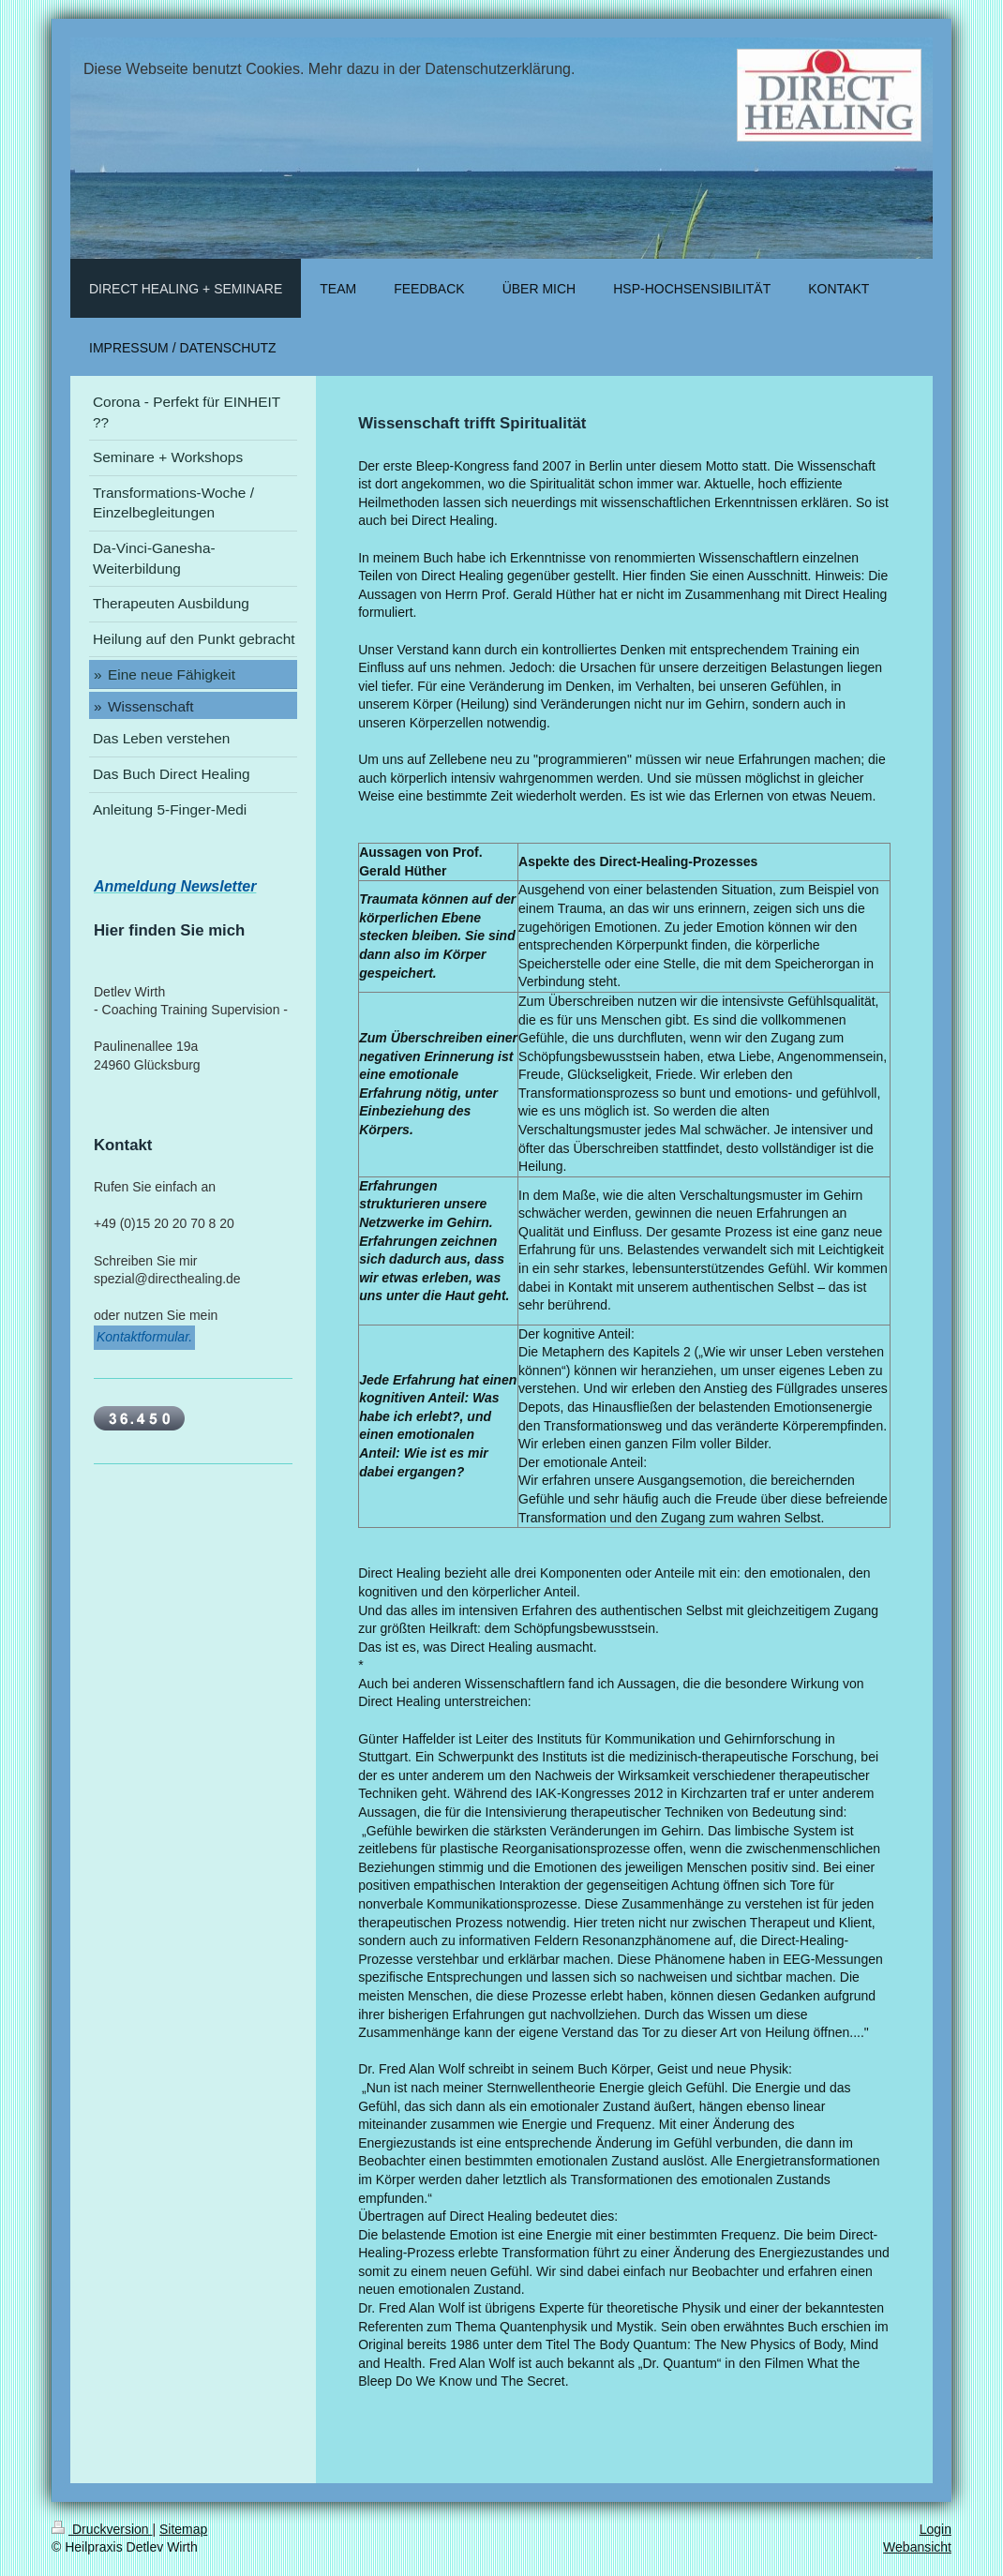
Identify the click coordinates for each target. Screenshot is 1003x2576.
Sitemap (183, 2529)
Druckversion (102, 2529)
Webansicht (917, 2546)
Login (935, 2529)
